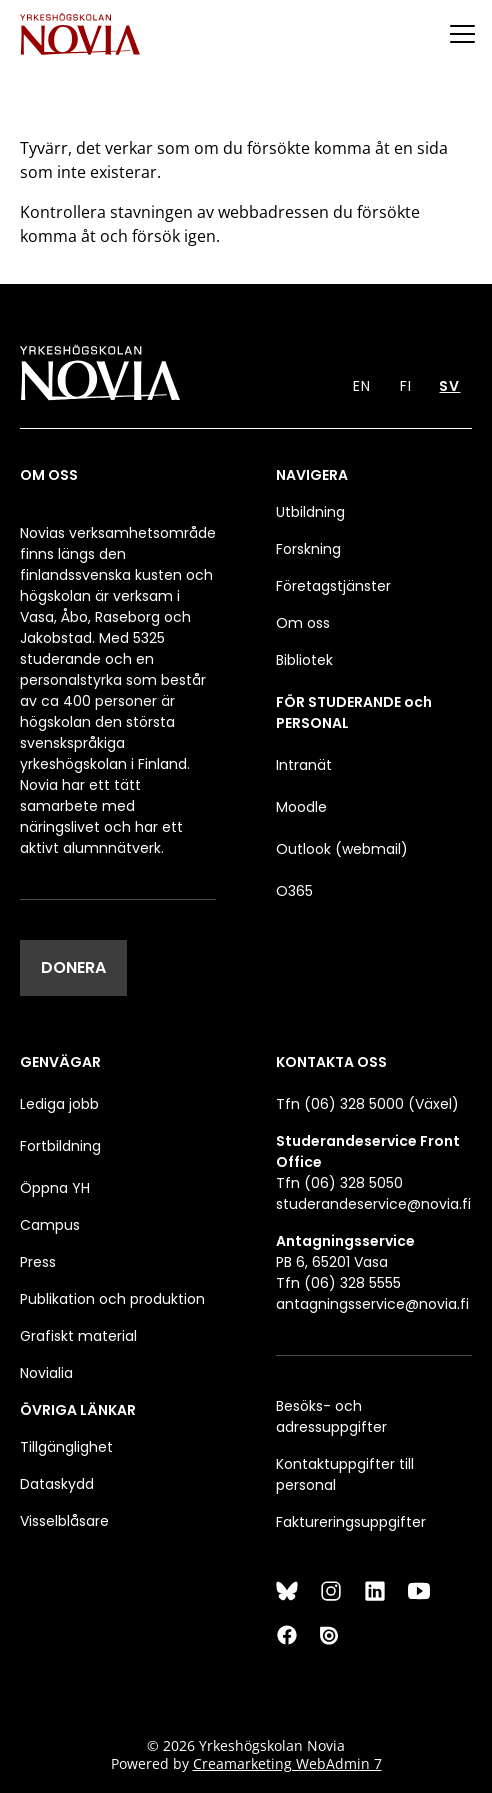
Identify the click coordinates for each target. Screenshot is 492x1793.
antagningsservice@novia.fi (372, 1304)
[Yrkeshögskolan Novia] (80, 33)
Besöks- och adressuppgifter (331, 1416)
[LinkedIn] (375, 1591)
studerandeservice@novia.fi (373, 1204)
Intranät (304, 765)
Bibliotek (304, 660)
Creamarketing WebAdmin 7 (287, 1763)
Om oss (303, 623)
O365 (294, 891)
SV (449, 386)
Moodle (301, 807)
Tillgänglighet (66, 1447)
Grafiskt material (78, 1336)
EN (362, 386)
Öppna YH (55, 1188)
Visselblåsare (64, 1521)
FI (406, 386)
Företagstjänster (333, 586)
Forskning (308, 549)
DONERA (73, 967)
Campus (50, 1225)
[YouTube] (419, 1591)
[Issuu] (331, 1635)
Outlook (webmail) (342, 849)
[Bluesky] (287, 1591)
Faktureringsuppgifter (351, 1522)
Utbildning (310, 512)
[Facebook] (287, 1635)
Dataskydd (57, 1484)
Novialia (46, 1373)
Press (38, 1262)
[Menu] (462, 33)
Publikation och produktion (112, 1299)
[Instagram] (331, 1591)
